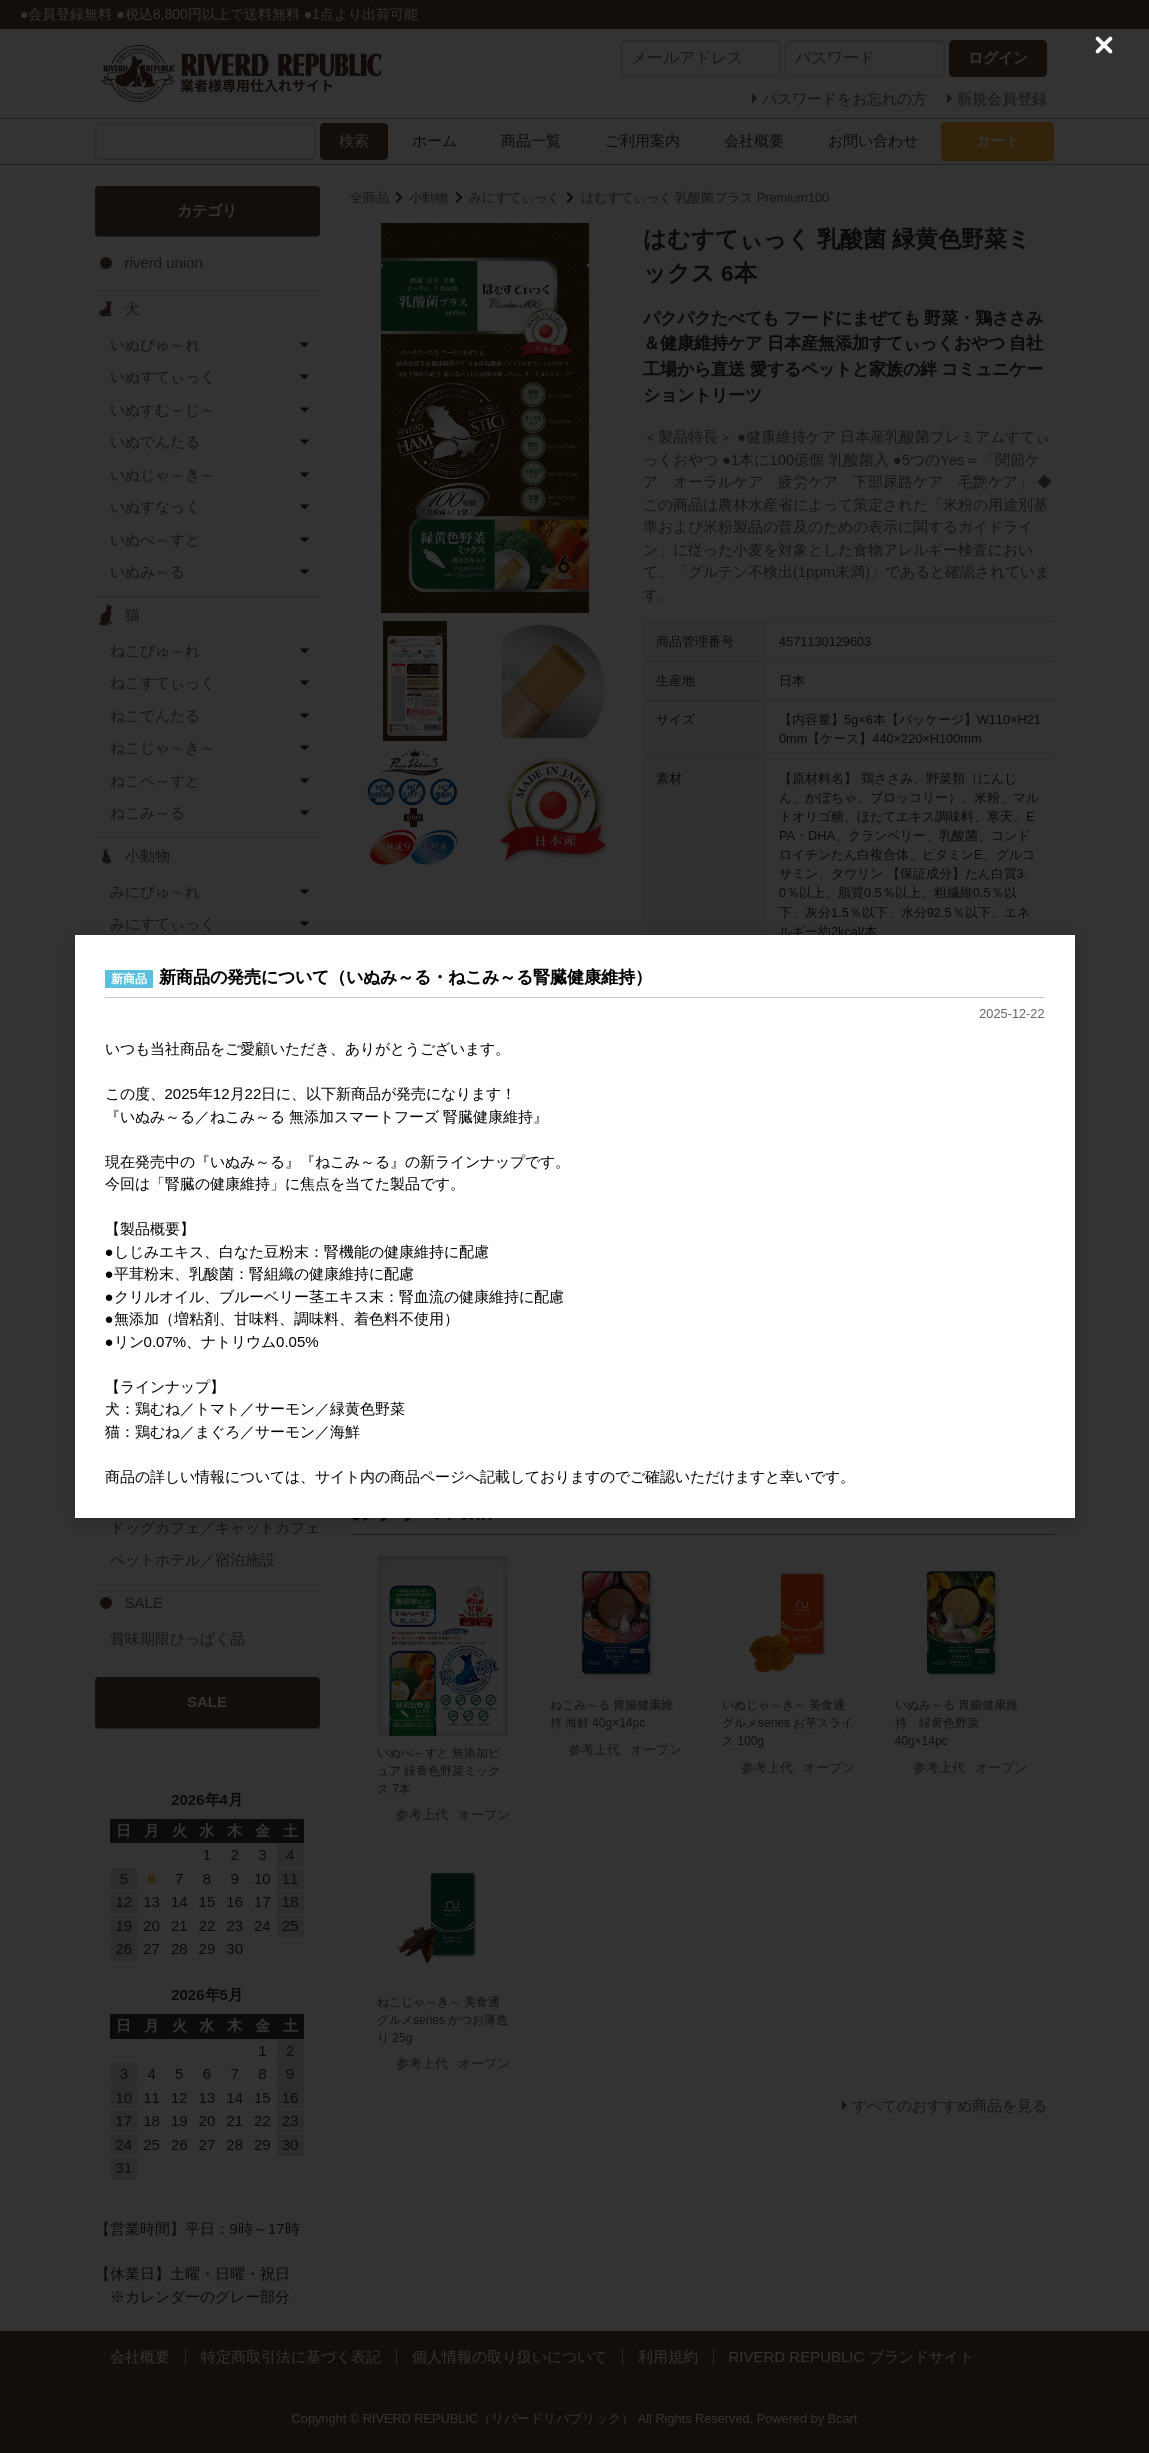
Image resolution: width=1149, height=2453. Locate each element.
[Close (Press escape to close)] (1104, 45)
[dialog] (575, 1227)
